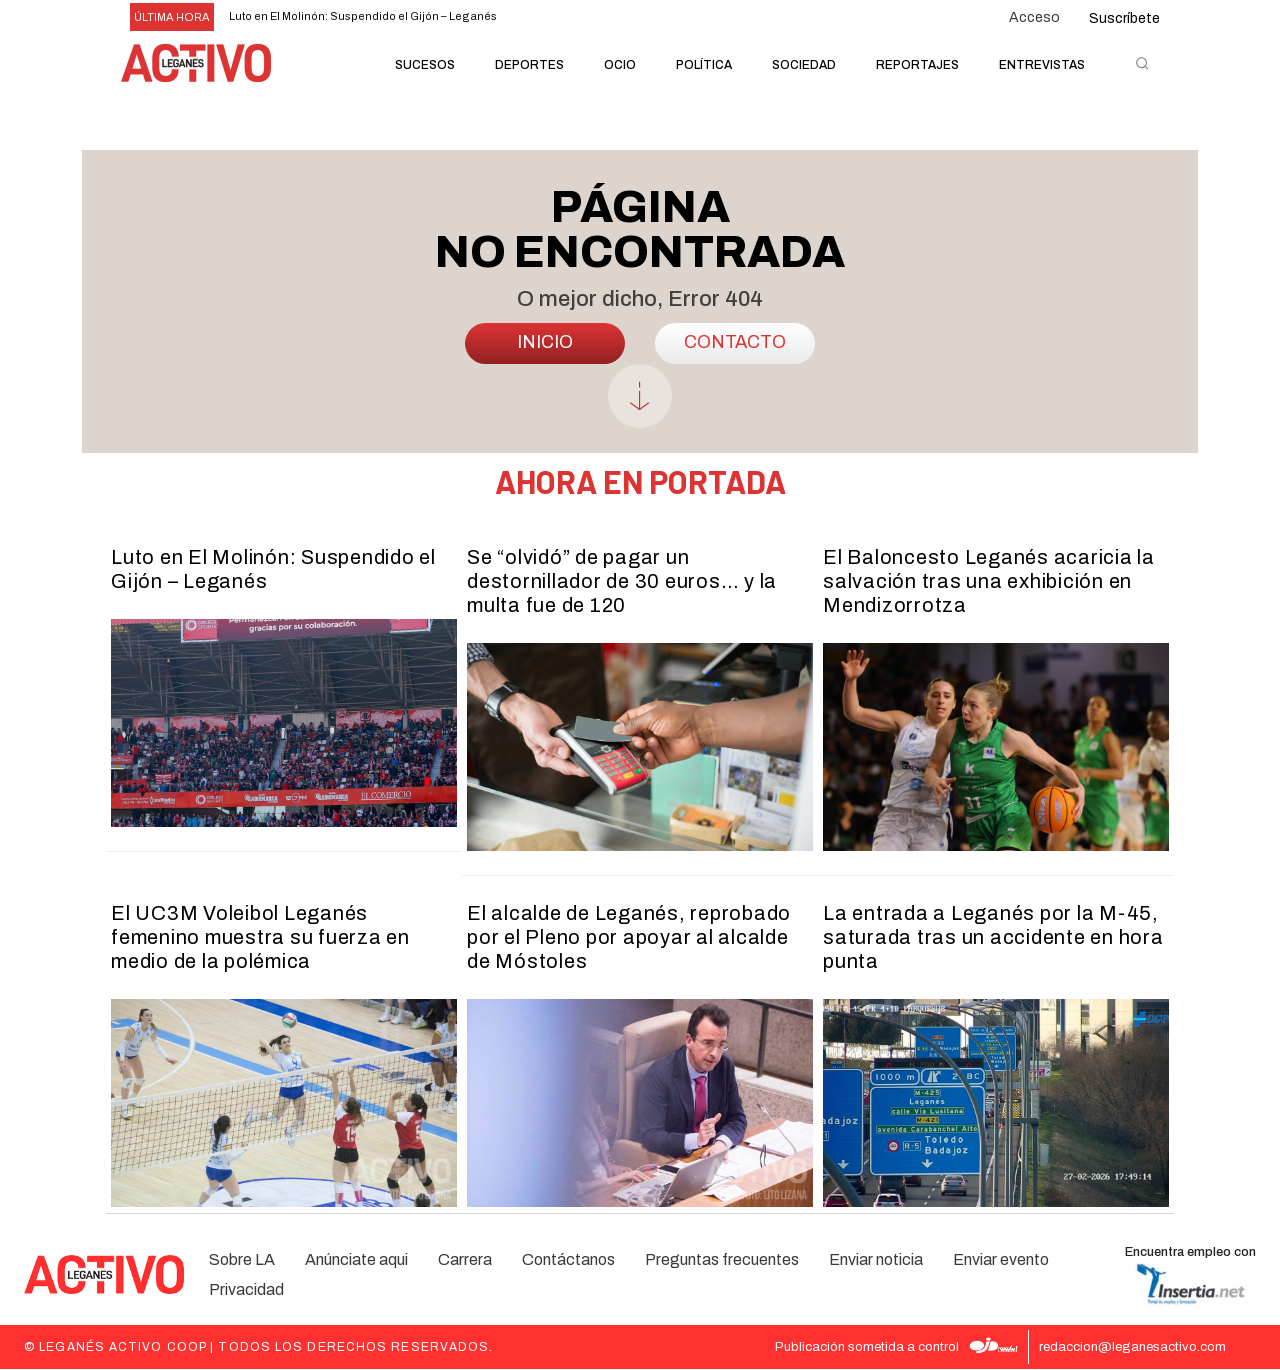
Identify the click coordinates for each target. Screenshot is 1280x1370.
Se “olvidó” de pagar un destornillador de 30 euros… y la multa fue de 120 (622, 582)
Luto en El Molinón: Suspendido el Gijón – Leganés (363, 16)
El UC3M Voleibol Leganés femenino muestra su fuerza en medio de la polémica (260, 938)
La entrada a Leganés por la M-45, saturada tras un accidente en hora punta (993, 938)
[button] (1142, 63)
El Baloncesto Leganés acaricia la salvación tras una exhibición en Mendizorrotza (989, 582)
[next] (668, 17)
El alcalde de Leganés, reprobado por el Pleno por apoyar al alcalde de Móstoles (629, 938)
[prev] (636, 17)
